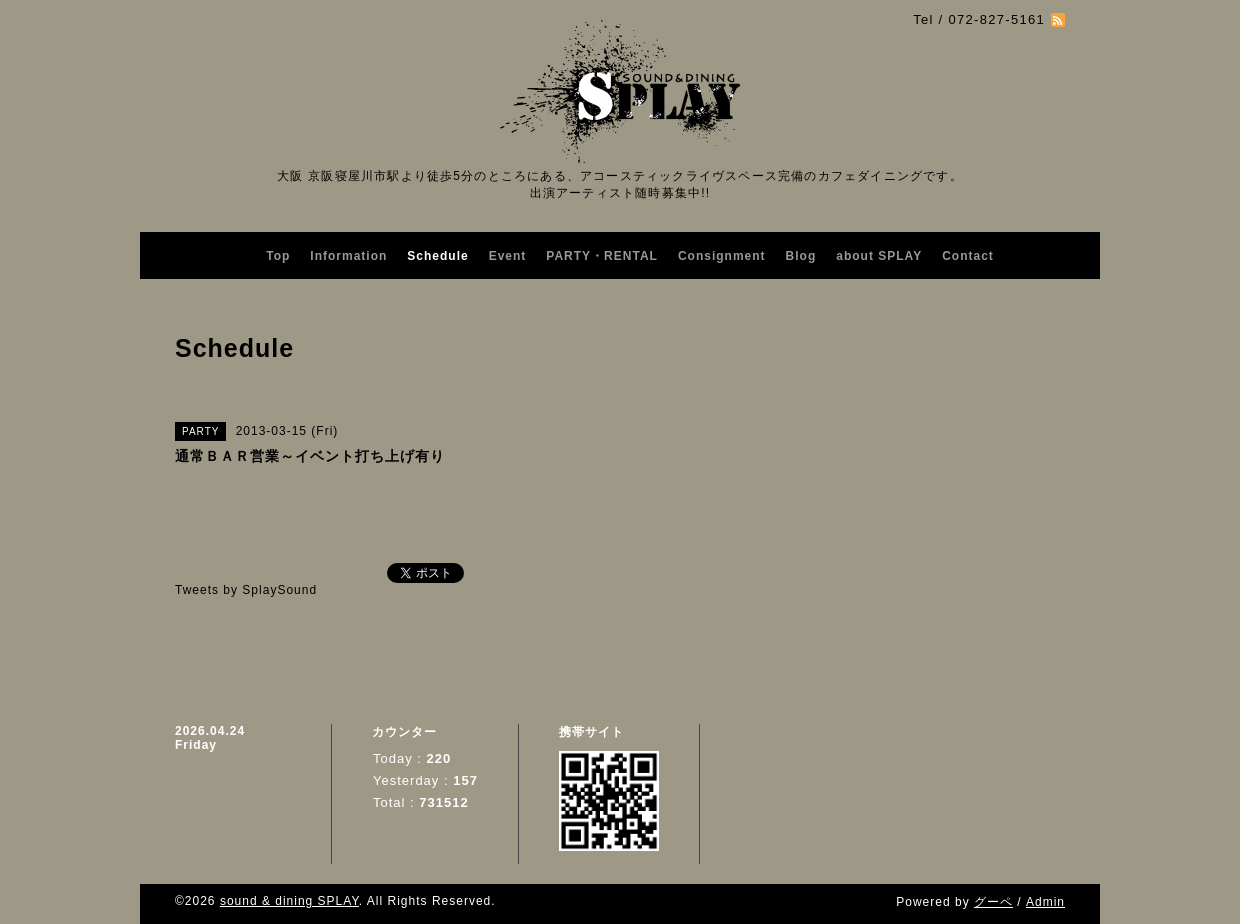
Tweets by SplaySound (246, 590)
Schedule (437, 256)
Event (508, 256)
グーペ (993, 902)
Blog (801, 256)
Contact (968, 256)
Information (348, 256)
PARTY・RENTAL (602, 256)
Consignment (722, 256)
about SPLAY (879, 256)
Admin (1045, 902)
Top (278, 256)
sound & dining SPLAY (289, 901)
